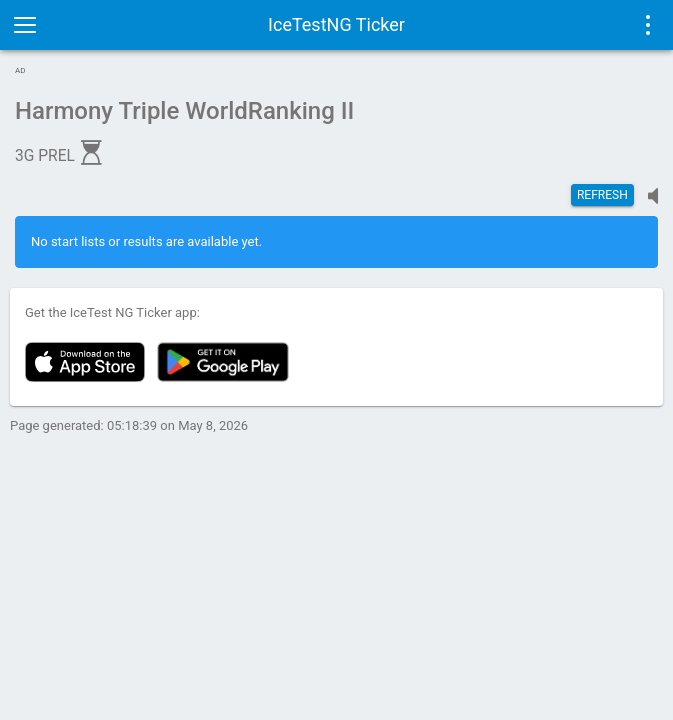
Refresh (602, 195)
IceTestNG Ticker (336, 24)
